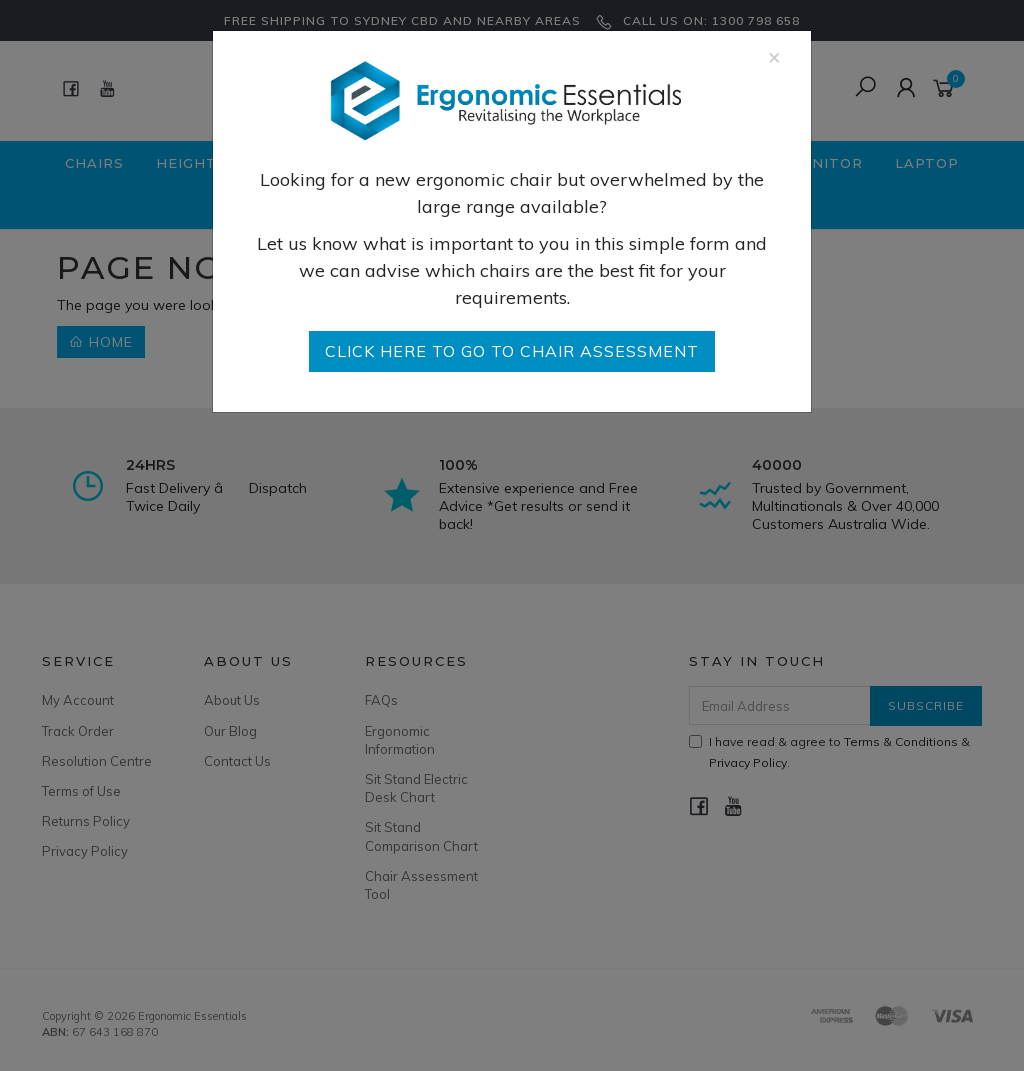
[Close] (774, 56)
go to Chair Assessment (512, 351)
